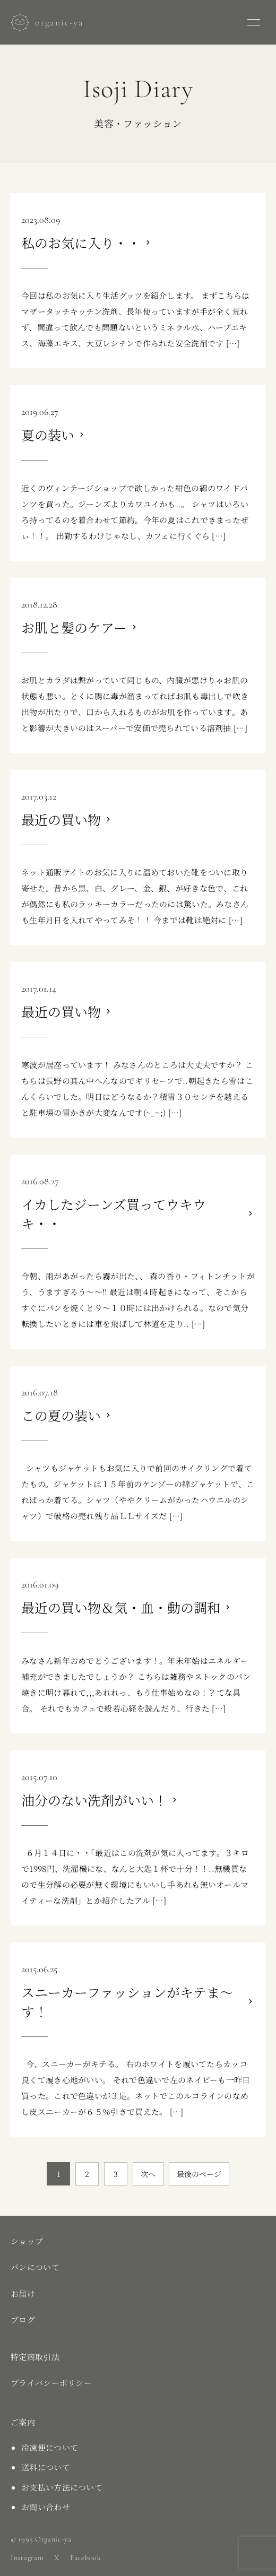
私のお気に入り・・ (81, 242)
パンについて (35, 2267)
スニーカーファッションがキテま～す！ (127, 2001)
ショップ (27, 2241)
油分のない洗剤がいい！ (94, 1799)
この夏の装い (61, 1415)
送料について (45, 2467)
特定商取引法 (35, 2356)
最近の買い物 (61, 819)
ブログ (23, 2319)
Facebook (85, 2557)
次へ (148, 2174)
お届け (23, 2293)
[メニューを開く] (253, 22)
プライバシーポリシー (51, 2382)
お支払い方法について (61, 2487)
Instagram (27, 2557)
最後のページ (199, 2174)
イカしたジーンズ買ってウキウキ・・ (113, 1213)
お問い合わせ (45, 2506)
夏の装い (47, 434)
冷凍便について (49, 2447)
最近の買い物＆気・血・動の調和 (120, 1607)
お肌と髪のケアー (74, 627)
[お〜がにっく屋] (47, 22)
